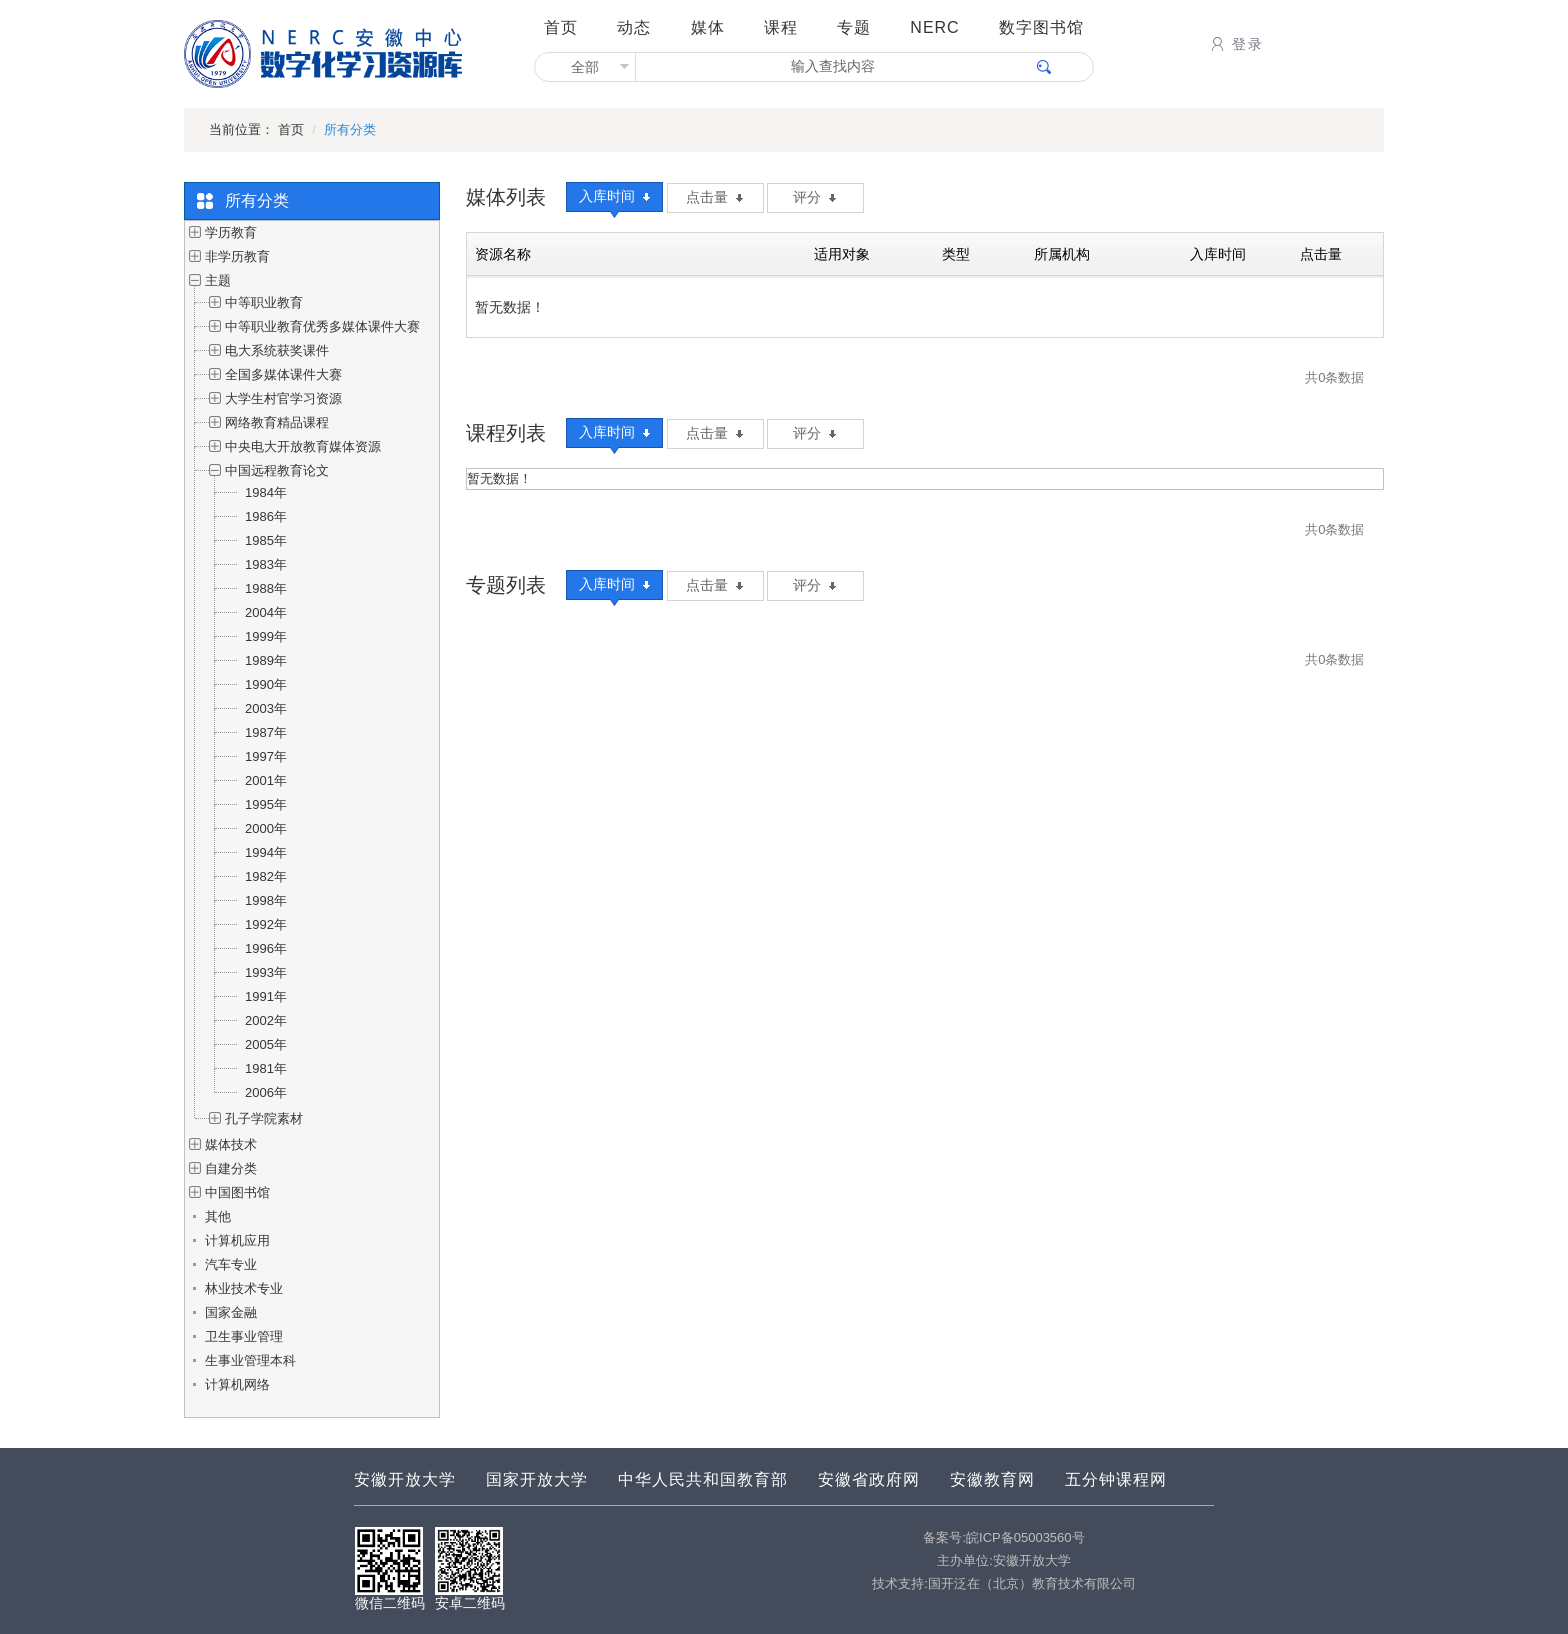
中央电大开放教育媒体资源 (303, 446)
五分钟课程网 (1116, 1479)
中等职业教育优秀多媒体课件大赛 (322, 326)
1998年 (266, 900)
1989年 (266, 660)
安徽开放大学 (405, 1479)
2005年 (266, 1044)
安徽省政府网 (869, 1479)
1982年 (266, 876)
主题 (218, 280)
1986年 (266, 516)
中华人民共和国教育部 (703, 1479)
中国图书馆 (237, 1192)
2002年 (266, 1020)
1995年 (266, 804)
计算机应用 (237, 1240)
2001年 (266, 780)
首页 (561, 27)
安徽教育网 (992, 1479)
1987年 (266, 732)
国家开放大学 (537, 1479)
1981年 (266, 1068)
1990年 (266, 684)
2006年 (266, 1092)
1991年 (266, 996)
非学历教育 (237, 256)
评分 (814, 197)
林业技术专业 (244, 1288)
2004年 (266, 612)
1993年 (266, 972)
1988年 (266, 588)
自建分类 (231, 1168)
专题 (854, 27)
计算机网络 (237, 1384)
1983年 (266, 564)
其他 (218, 1216)
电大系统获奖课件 (277, 350)
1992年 (266, 924)
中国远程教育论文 (277, 470)
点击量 (714, 197)
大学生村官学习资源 (283, 398)
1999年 (266, 636)
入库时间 (614, 196)
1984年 (266, 492)
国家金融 (231, 1312)
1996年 (266, 948)
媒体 (708, 27)
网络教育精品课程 (277, 422)
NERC (934, 27)
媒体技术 (231, 1144)
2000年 (266, 828)
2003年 (266, 708)
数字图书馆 (1041, 27)
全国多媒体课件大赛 (283, 374)
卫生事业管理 (244, 1336)
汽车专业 (231, 1264)
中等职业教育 (264, 302)
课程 (781, 27)
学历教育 (231, 232)
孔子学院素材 (264, 1118)
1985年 (266, 540)
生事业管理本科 (250, 1360)
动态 (634, 27)
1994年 (266, 852)
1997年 (266, 756)
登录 (1235, 44)
